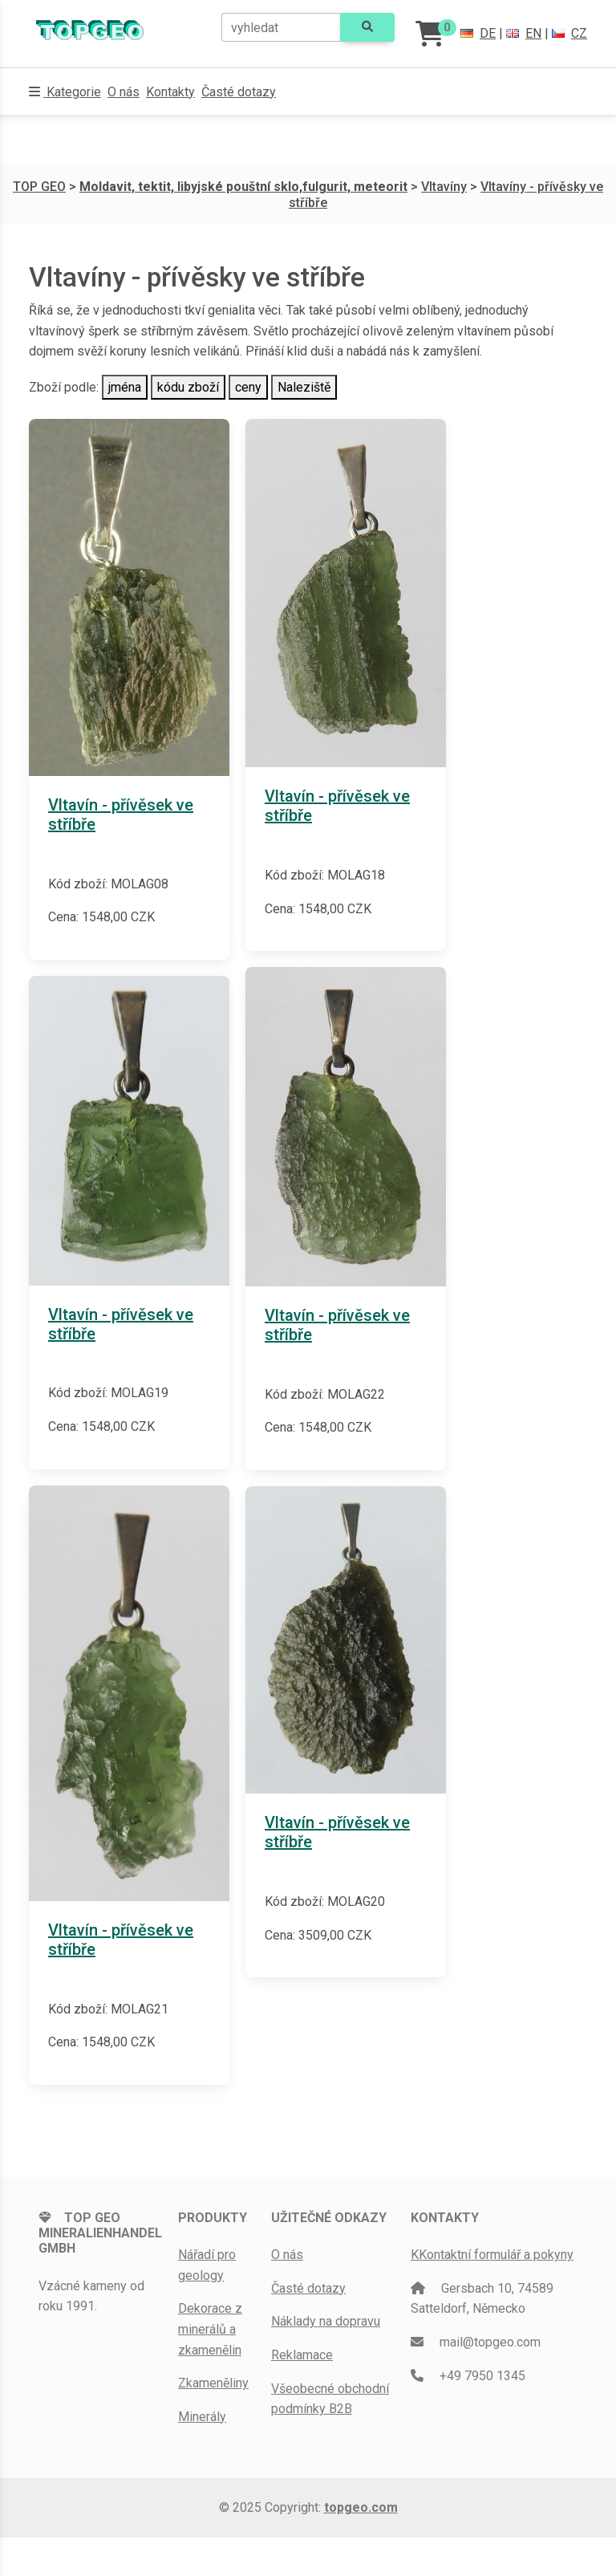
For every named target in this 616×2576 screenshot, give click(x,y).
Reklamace (302, 2355)
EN (523, 33)
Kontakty (170, 92)
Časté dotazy (238, 92)
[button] (65, 92)
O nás (123, 92)
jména (124, 387)
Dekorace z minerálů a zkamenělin (210, 2329)
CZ (569, 33)
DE (478, 33)
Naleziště (304, 387)
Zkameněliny (213, 2383)
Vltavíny (444, 186)
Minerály (202, 2416)
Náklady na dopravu (325, 2321)
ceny (248, 387)
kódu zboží (188, 387)
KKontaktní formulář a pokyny (492, 2254)
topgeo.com (361, 2507)
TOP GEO (39, 186)
